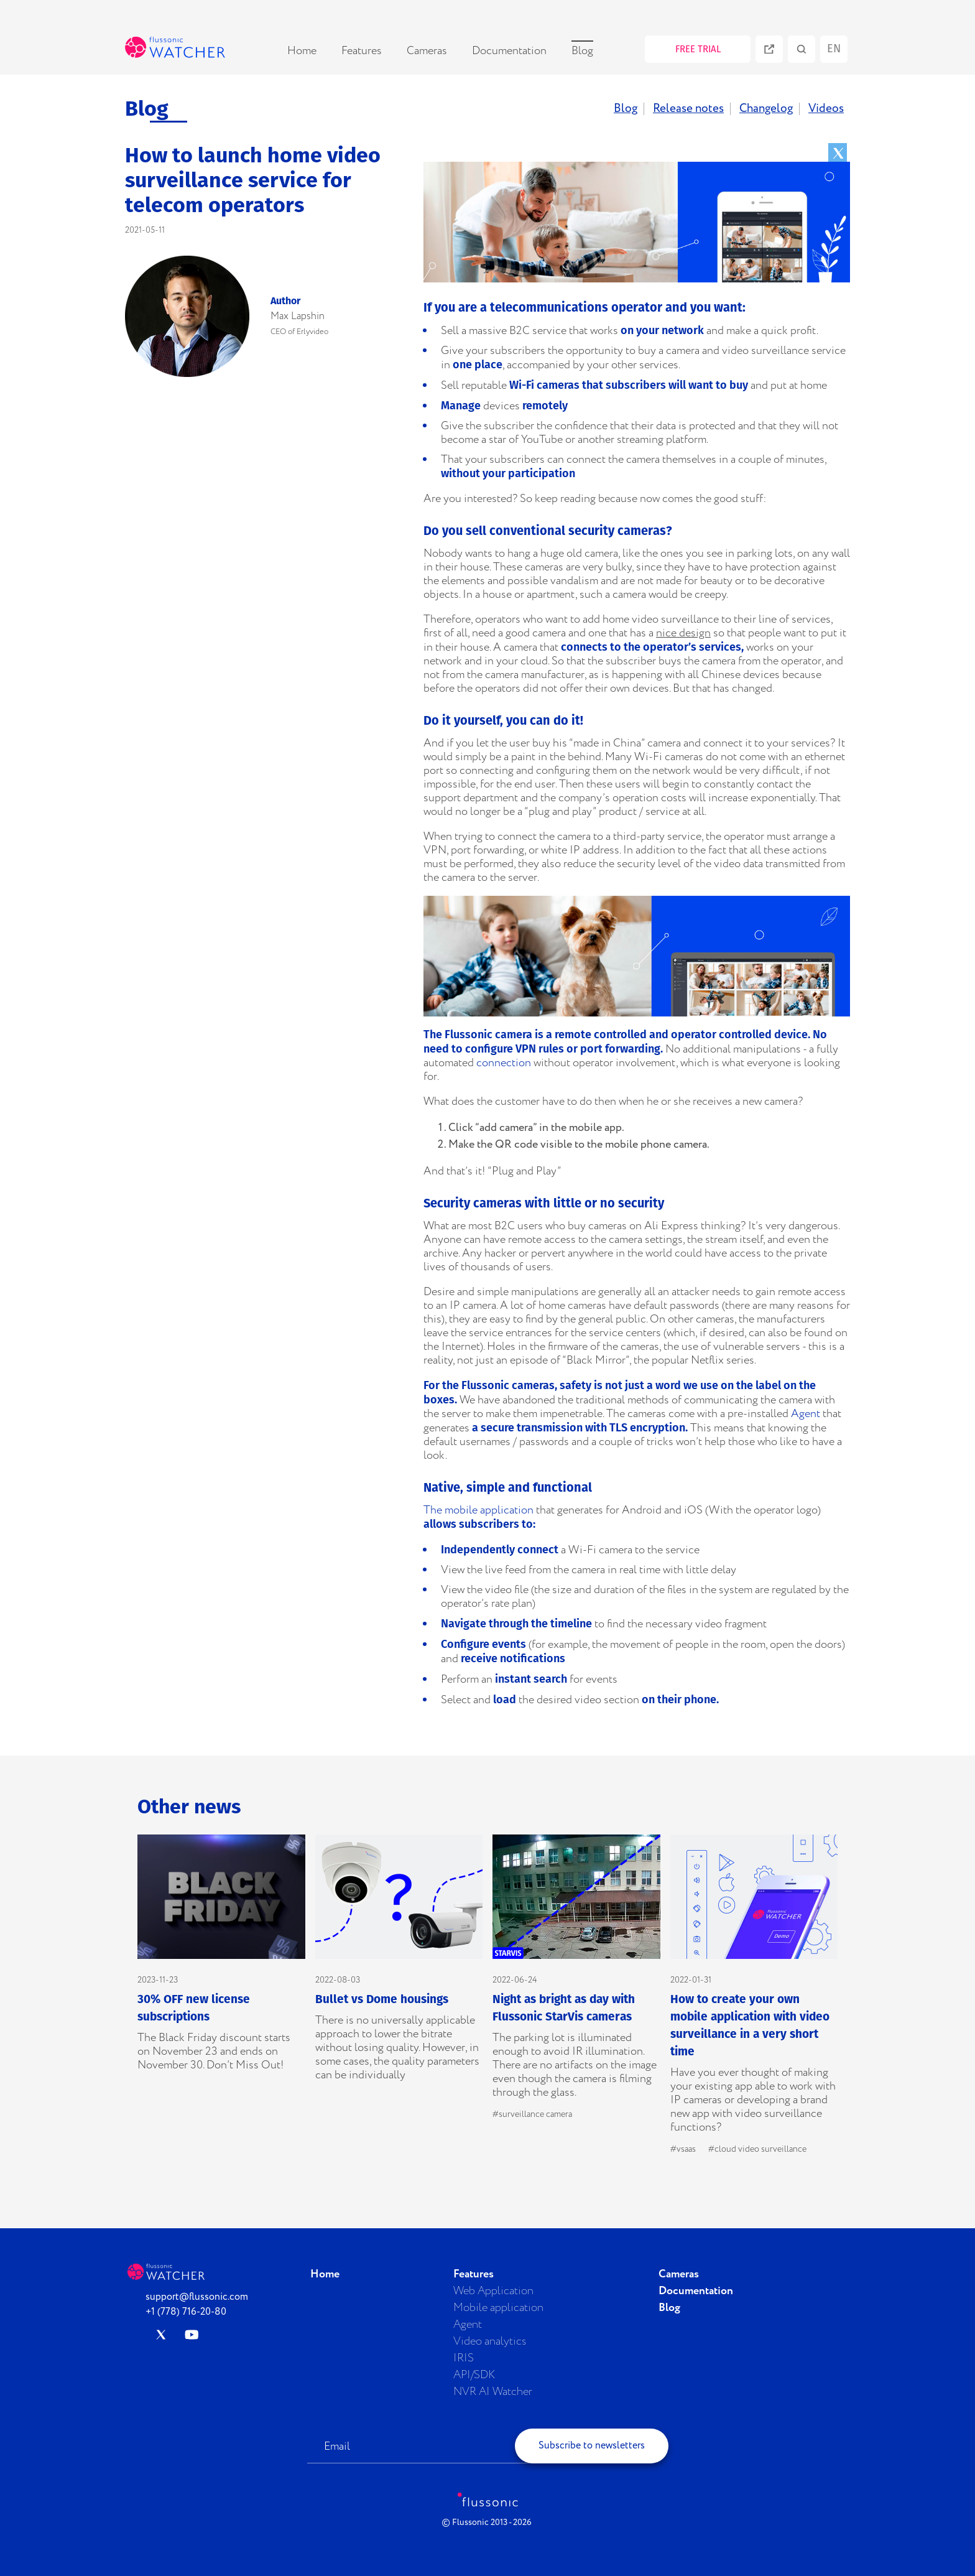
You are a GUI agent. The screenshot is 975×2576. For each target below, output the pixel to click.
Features (361, 51)
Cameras (427, 51)
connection (503, 1063)
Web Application (493, 2291)
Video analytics (489, 2341)
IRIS (463, 2358)
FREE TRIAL (698, 49)
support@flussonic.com (197, 2297)
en (834, 48)
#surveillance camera (532, 2114)
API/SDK (474, 2375)
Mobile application (498, 2308)
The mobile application (478, 1510)
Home (302, 51)
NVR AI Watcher (492, 2392)
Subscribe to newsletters (591, 2446)
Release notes (688, 109)
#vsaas (683, 2149)
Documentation (509, 51)
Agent (805, 1414)
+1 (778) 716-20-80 (186, 2312)
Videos (826, 109)
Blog (582, 51)
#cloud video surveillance (757, 2149)
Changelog (766, 109)
